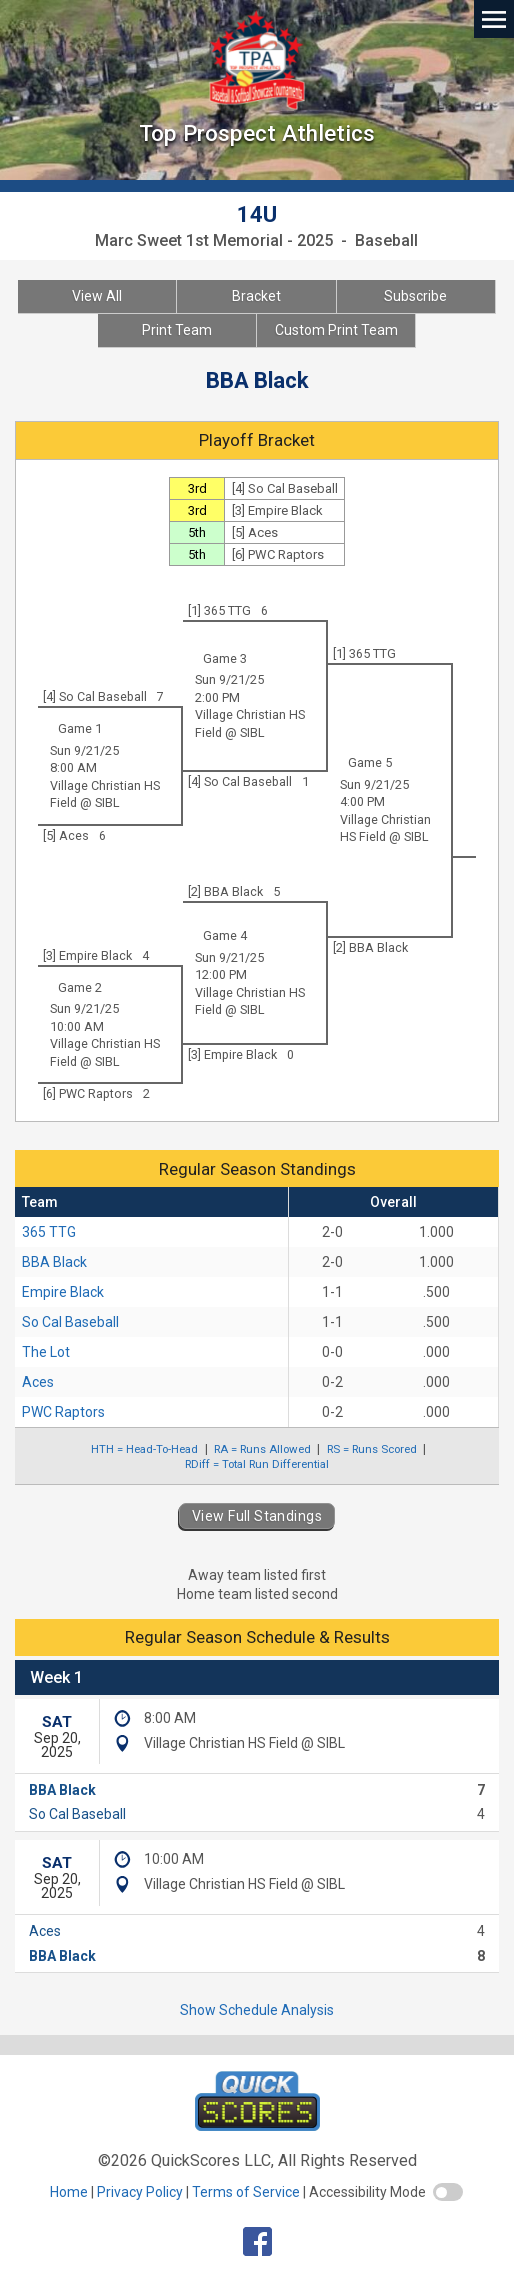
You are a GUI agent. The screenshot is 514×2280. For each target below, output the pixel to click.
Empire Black (63, 1292)
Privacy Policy (140, 2192)
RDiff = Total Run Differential (257, 1464)
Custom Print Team (336, 330)
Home (69, 2192)
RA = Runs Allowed (262, 1449)
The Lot (46, 1352)
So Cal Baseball (70, 1322)
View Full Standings (257, 1516)
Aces (38, 1382)
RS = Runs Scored (372, 1449)
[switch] (448, 2192)
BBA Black (54, 1262)
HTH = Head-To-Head (144, 1449)
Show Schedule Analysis (257, 2010)
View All (97, 296)
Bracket (256, 296)
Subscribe (415, 296)
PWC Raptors (63, 1412)
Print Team (177, 330)
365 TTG (49, 1232)
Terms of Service (246, 2192)
